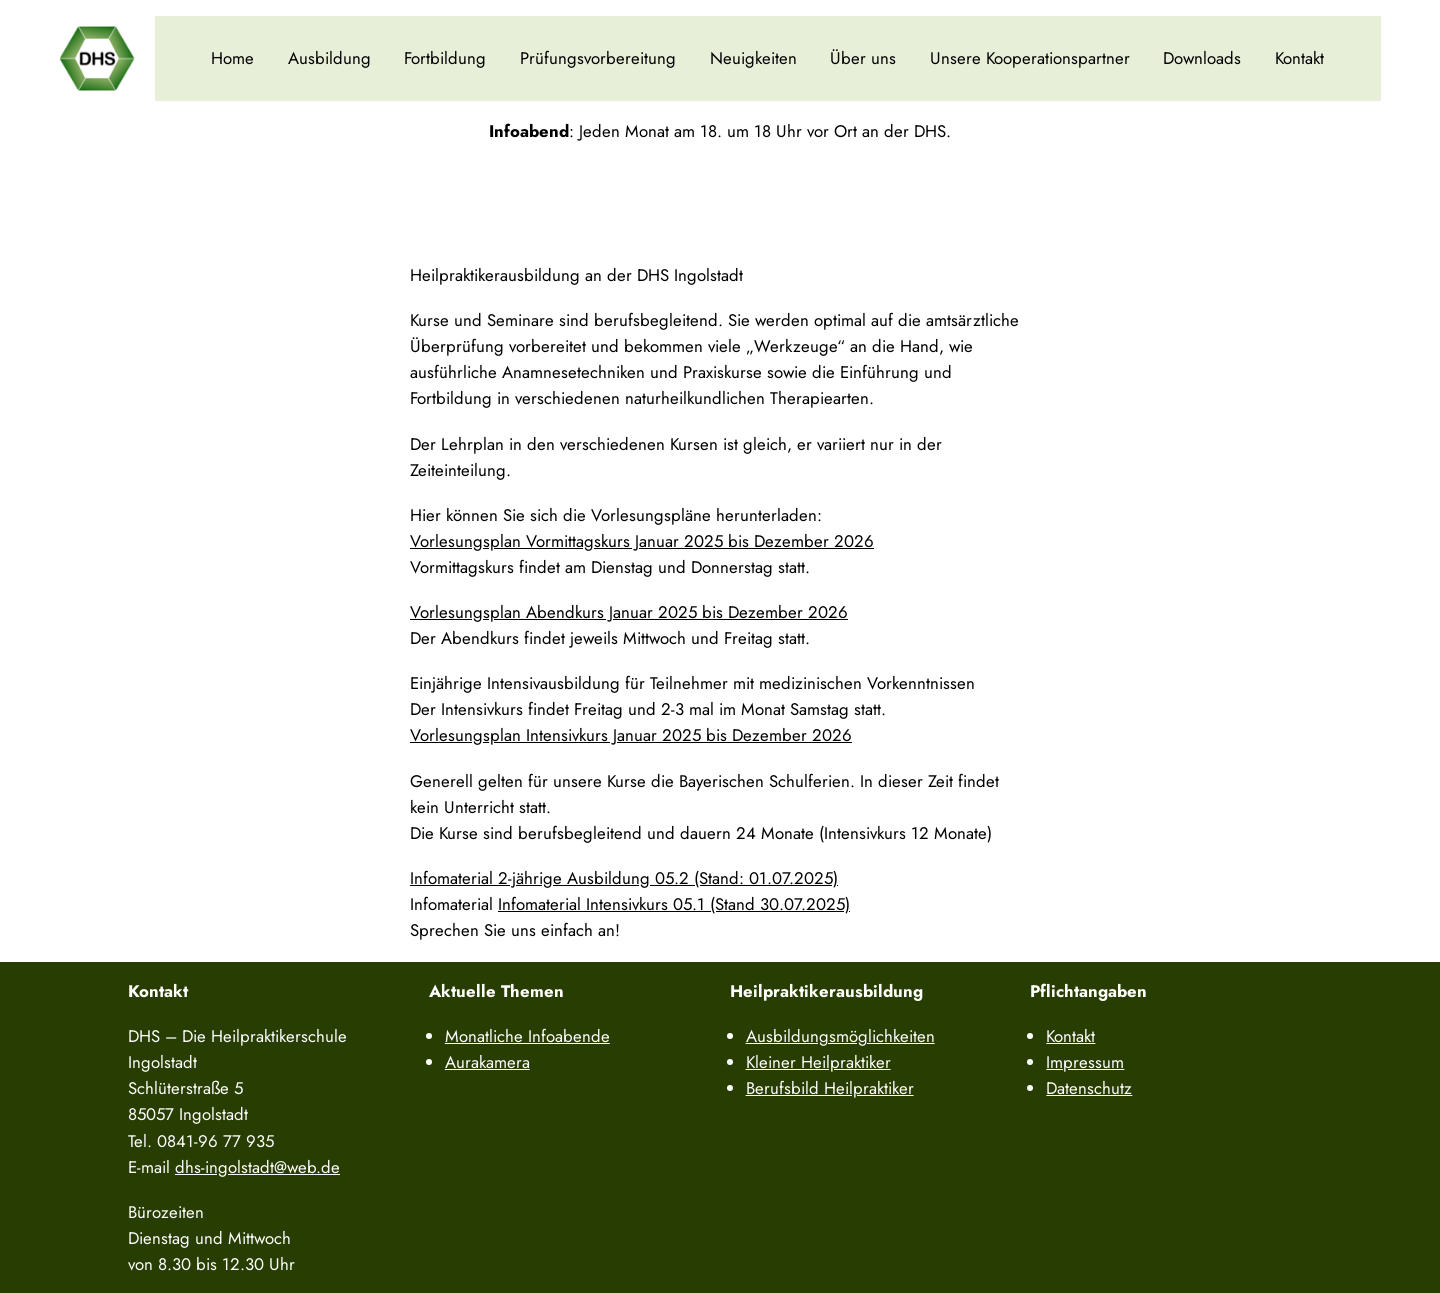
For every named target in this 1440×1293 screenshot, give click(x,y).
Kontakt (1299, 58)
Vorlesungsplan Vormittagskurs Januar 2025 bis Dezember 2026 (642, 541)
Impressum (1085, 1062)
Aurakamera (487, 1062)
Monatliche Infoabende (527, 1036)
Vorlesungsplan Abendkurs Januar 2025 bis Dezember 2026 (629, 612)
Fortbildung (445, 58)
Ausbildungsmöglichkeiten (840, 1036)
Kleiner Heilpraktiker (818, 1062)
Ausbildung (329, 58)
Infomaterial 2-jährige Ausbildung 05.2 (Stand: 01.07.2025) (624, 878)
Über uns (863, 58)
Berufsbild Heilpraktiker (830, 1088)
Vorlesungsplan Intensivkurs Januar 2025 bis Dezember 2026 (631, 735)
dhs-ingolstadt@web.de (257, 1167)
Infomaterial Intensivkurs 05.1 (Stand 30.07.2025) (674, 904)
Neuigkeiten (753, 58)
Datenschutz (1089, 1088)
